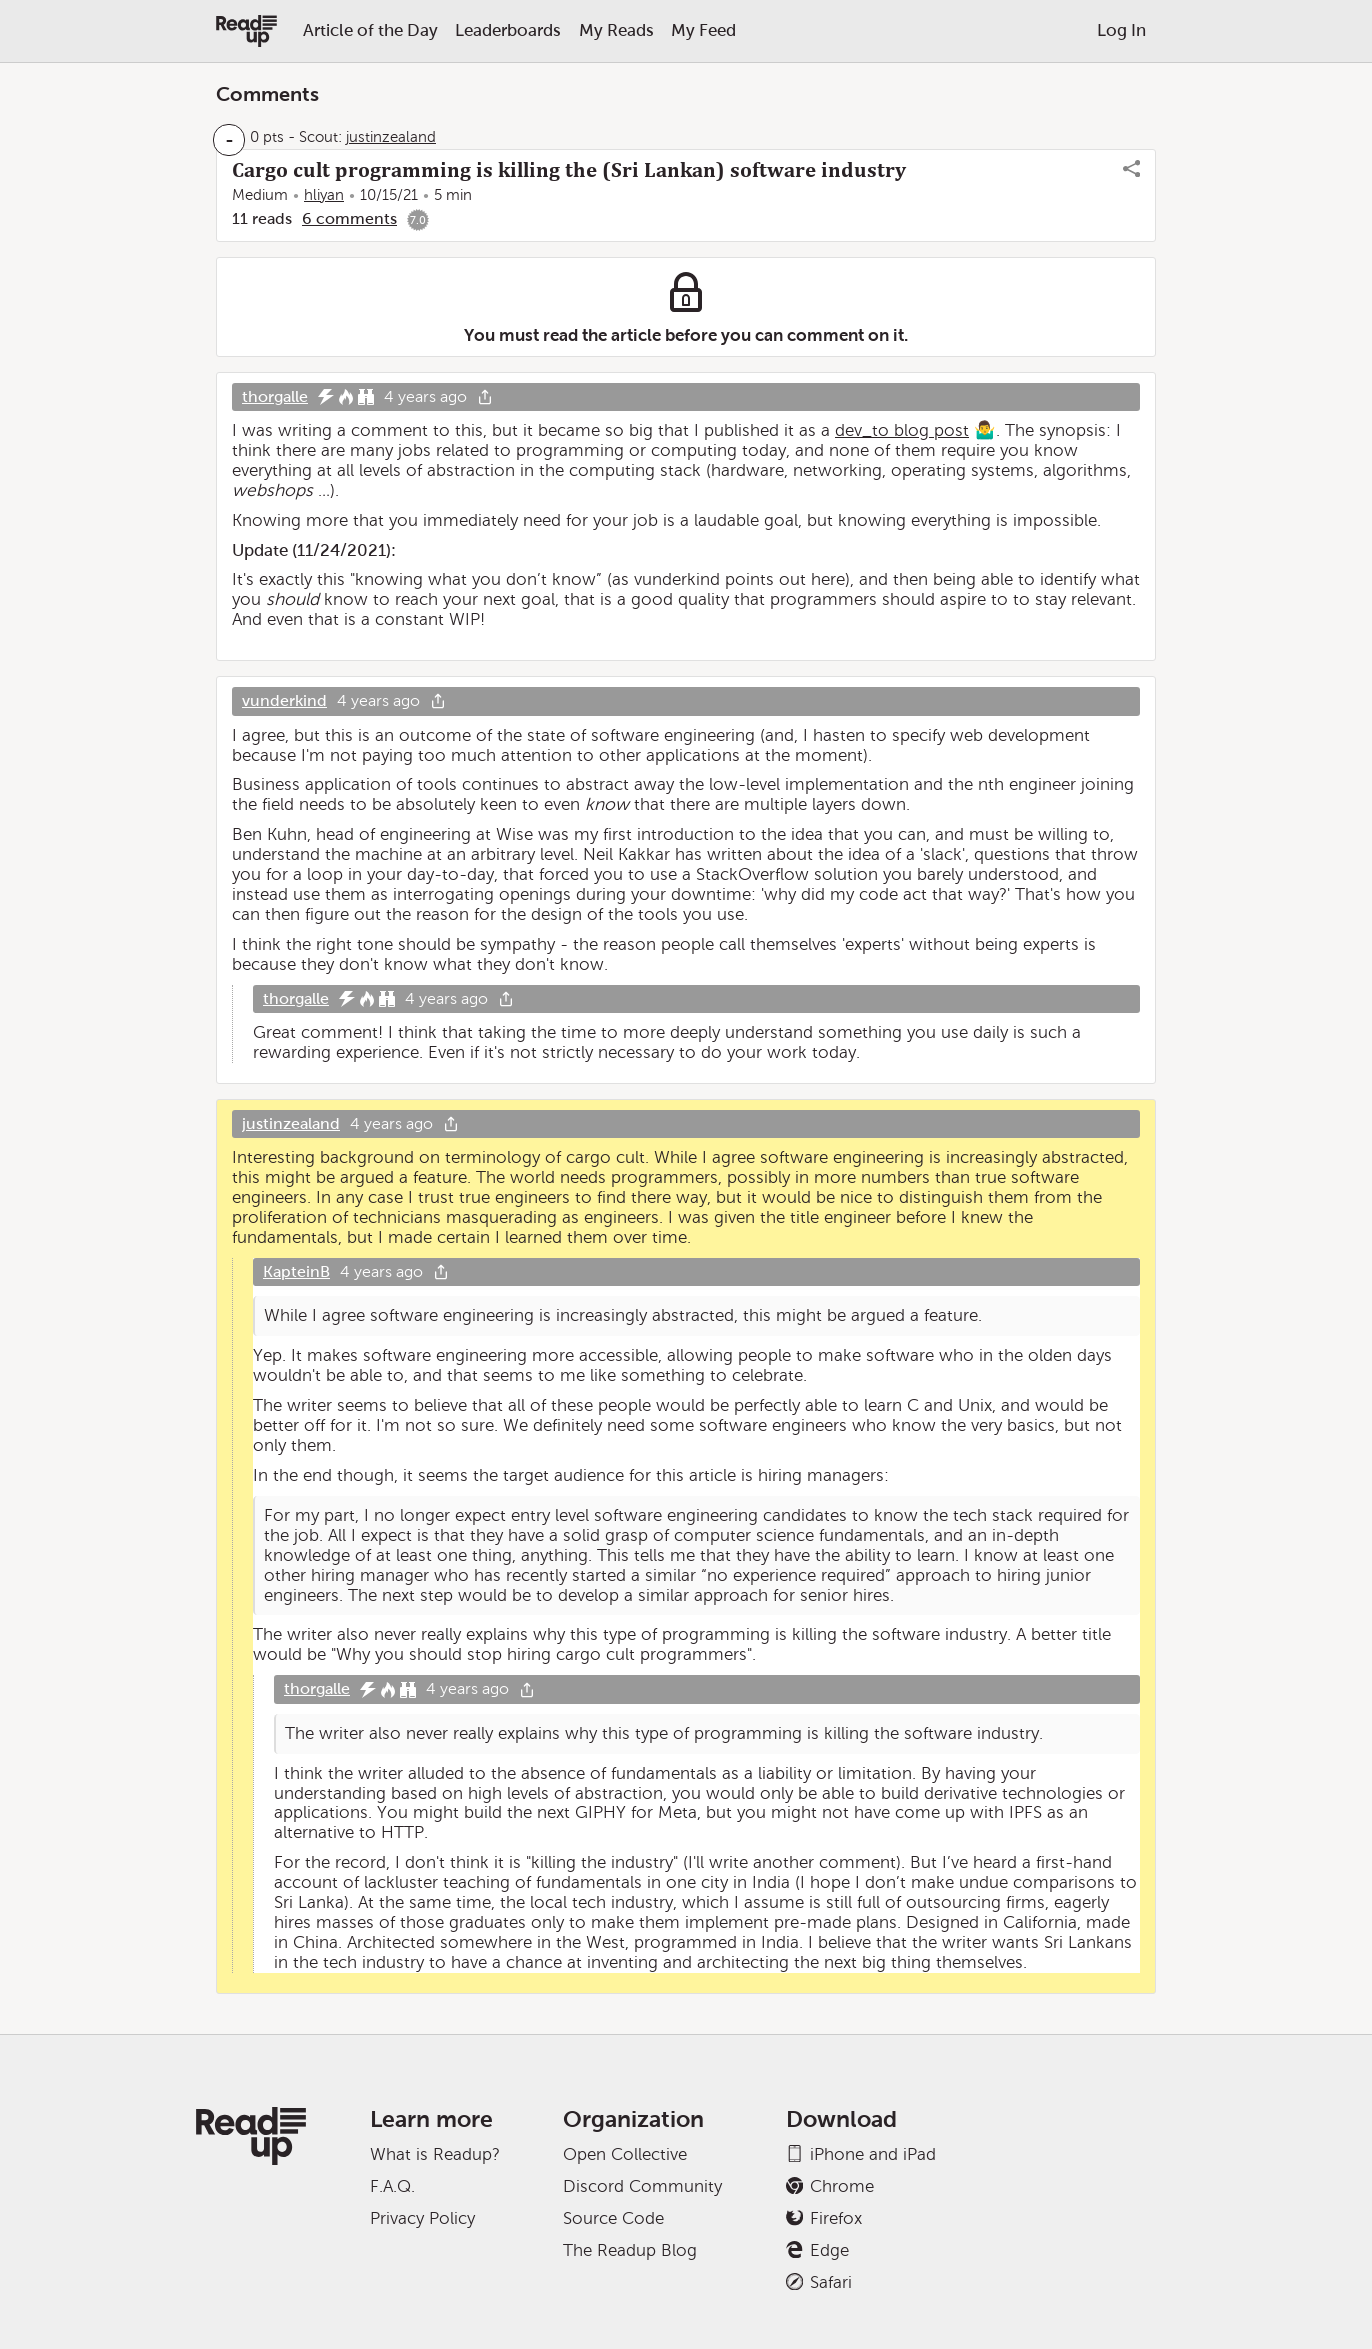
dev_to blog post (902, 430)
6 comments (349, 218)
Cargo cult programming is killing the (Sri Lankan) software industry (569, 170)
